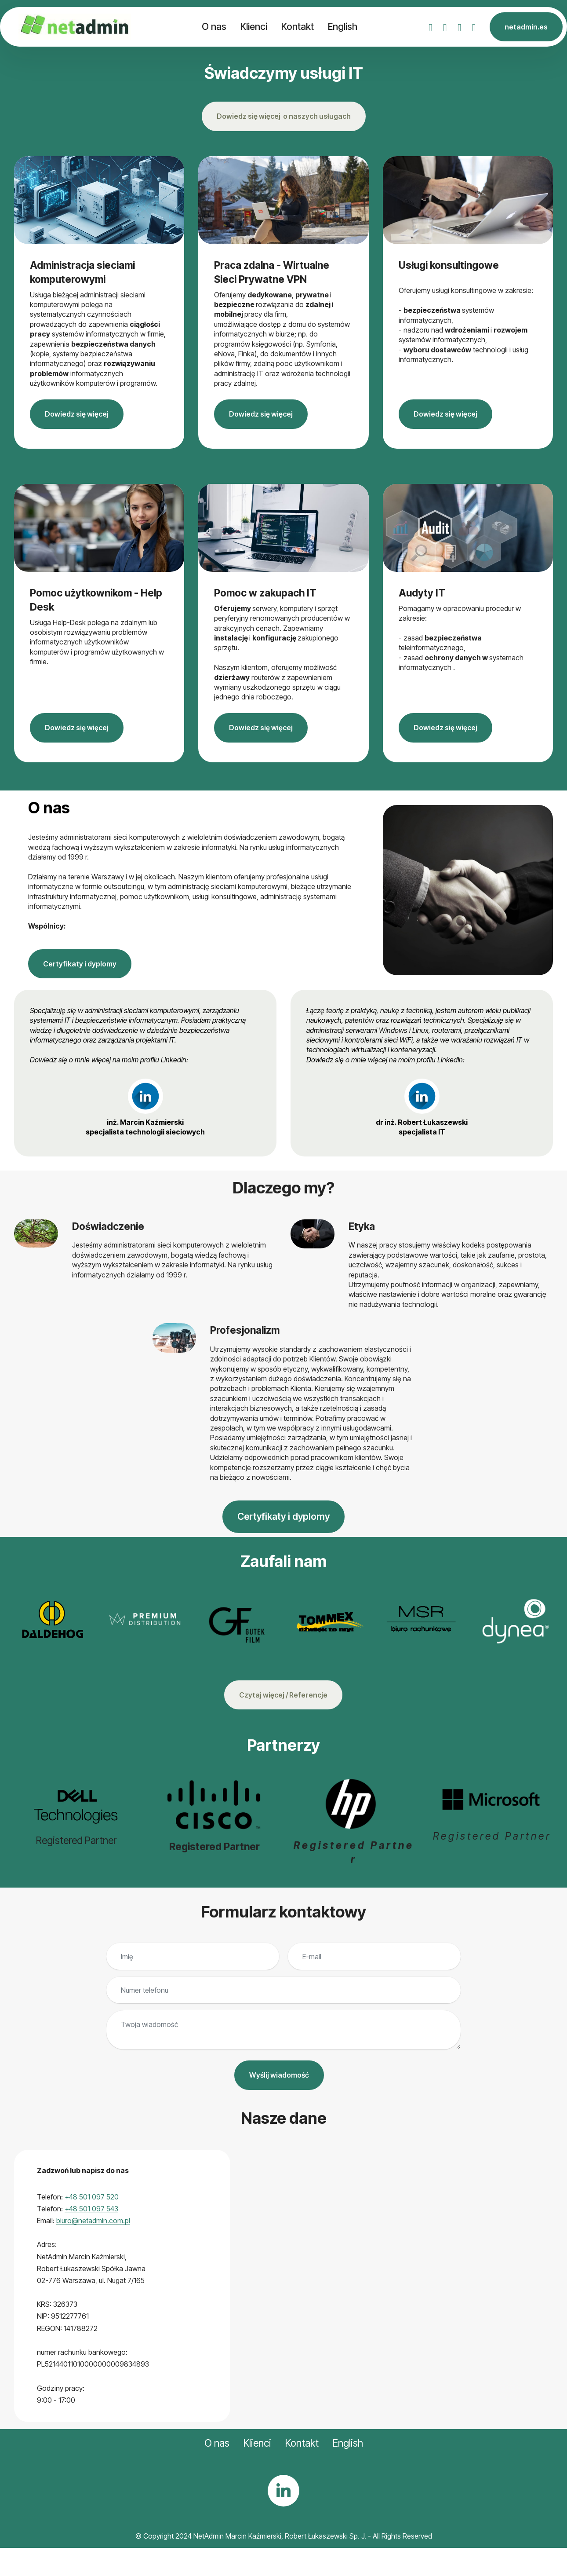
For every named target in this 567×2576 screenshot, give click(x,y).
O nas (214, 26)
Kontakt (297, 26)
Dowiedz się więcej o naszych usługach (284, 116)
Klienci (253, 26)
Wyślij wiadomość (279, 2075)
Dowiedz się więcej (77, 414)
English (342, 26)
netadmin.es (526, 26)
